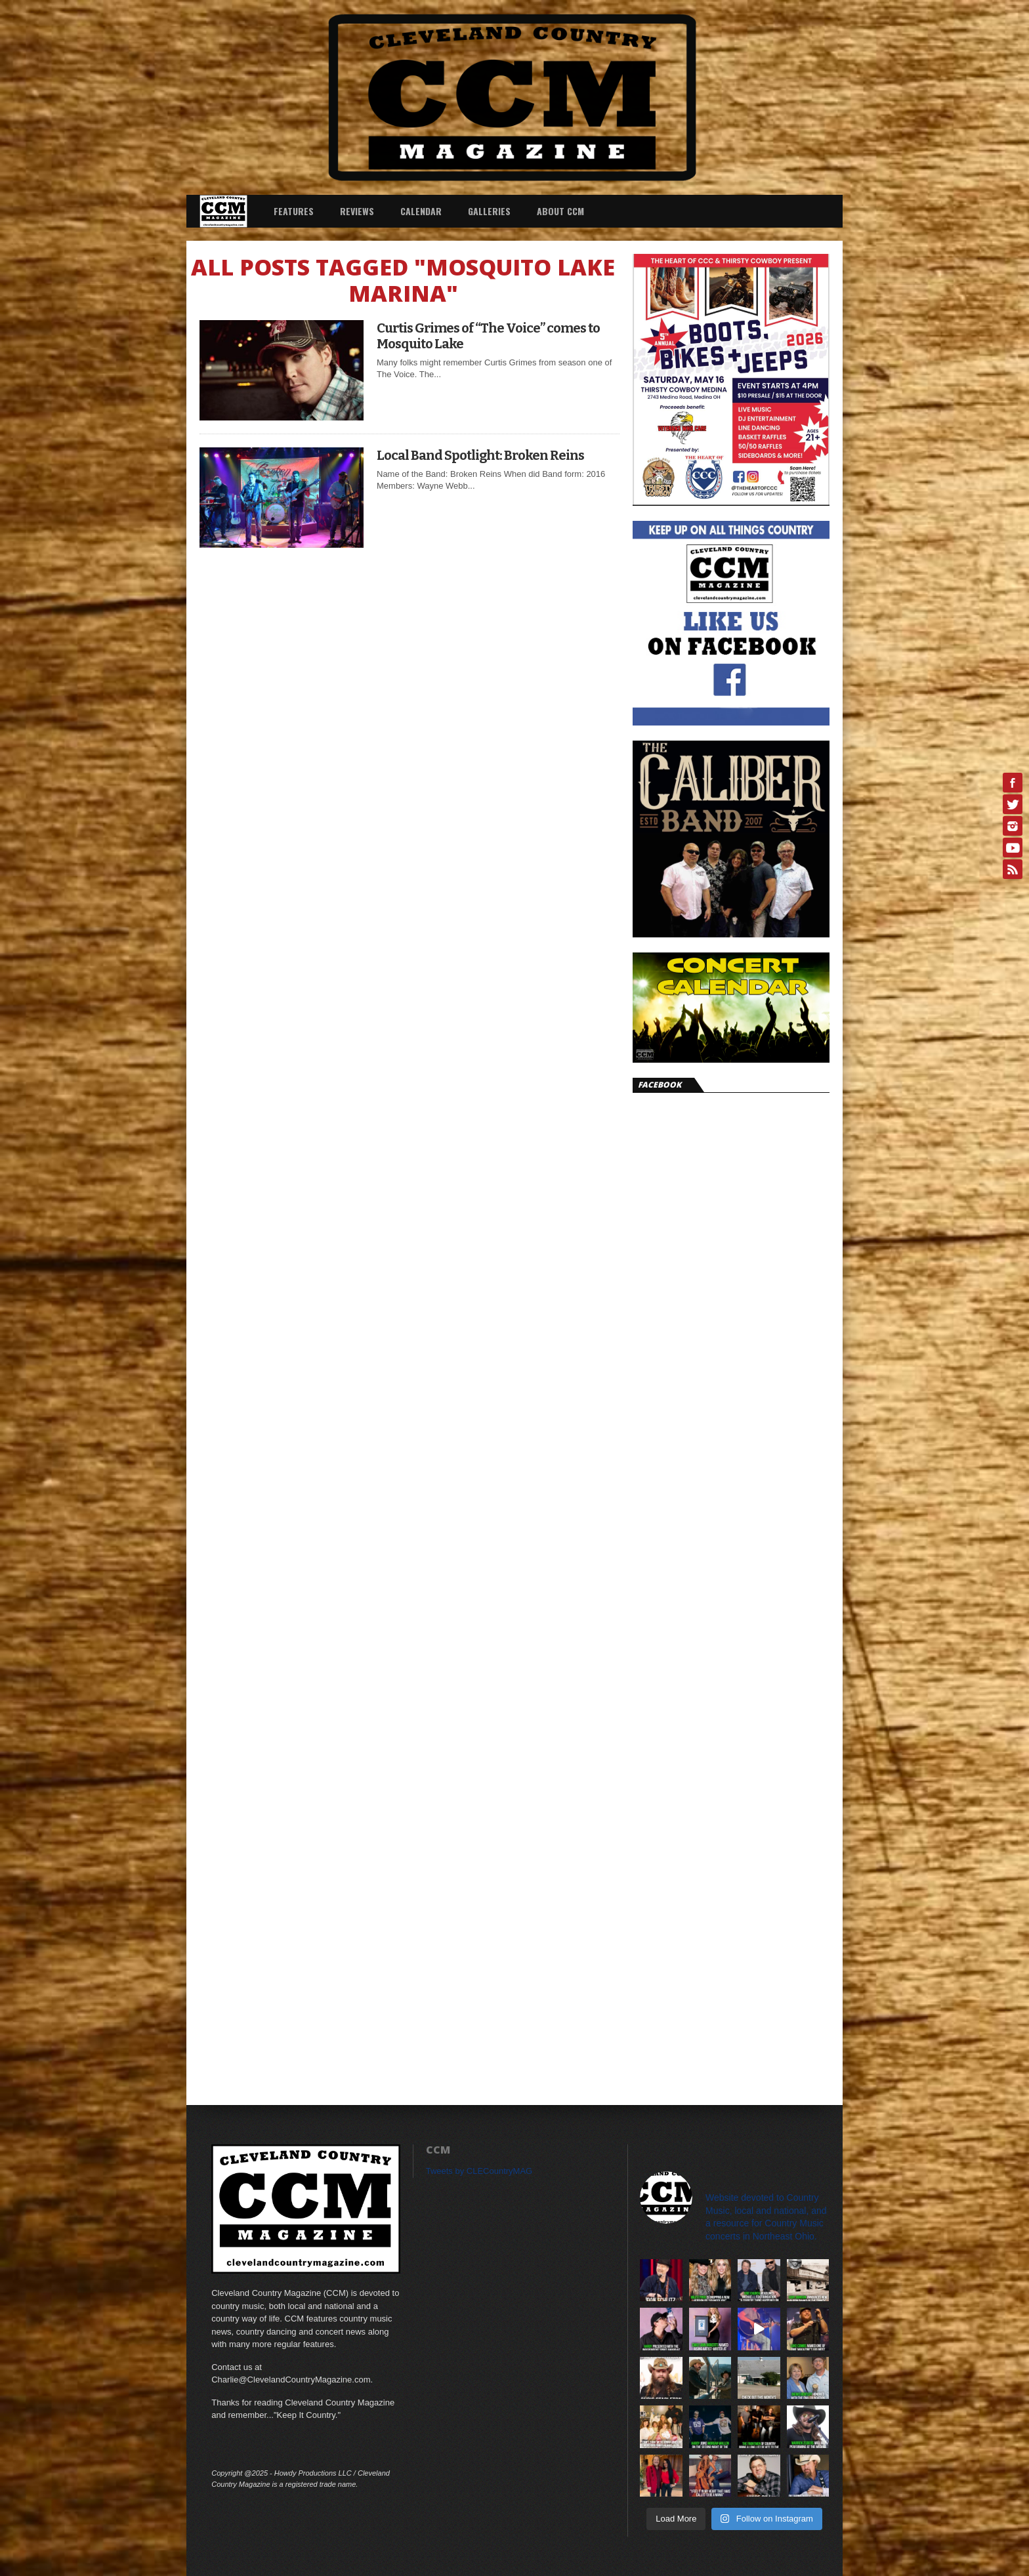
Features (294, 211)
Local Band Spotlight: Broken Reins (480, 455)
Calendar (421, 211)
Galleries (489, 211)
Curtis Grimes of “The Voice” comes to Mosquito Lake (488, 336)
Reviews (357, 211)
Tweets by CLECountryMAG (479, 2171)
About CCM (560, 211)
